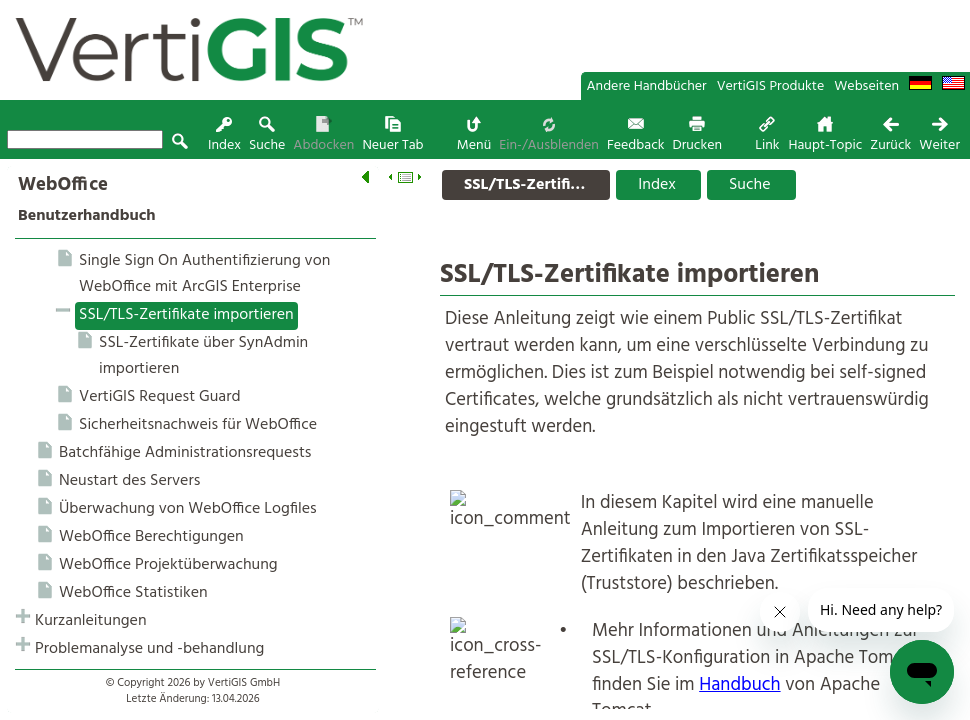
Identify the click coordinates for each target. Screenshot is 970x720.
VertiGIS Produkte (771, 86)
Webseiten (866, 86)
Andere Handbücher (647, 86)
